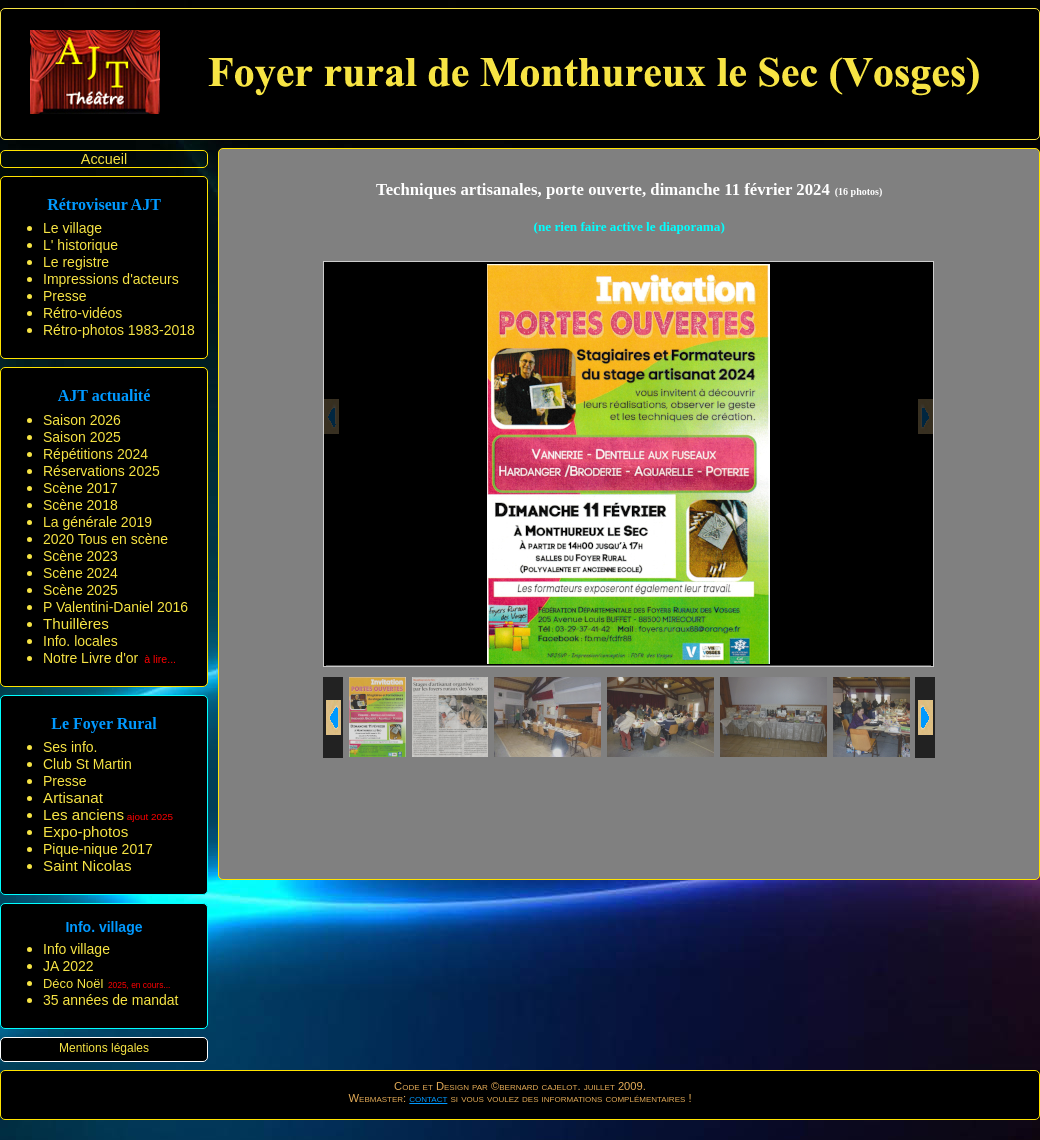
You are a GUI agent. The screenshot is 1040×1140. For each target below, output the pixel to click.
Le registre (76, 262)
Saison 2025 (82, 437)
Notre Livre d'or (90, 658)
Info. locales (80, 641)
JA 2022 (68, 966)
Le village (72, 228)
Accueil (104, 159)
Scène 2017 (80, 488)
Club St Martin (87, 764)
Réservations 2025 (101, 471)
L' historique (80, 245)
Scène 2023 (80, 556)
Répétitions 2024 (95, 454)
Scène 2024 (80, 573)
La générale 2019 (97, 522)
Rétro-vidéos (82, 313)
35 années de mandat (110, 1000)
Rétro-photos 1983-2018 (119, 330)
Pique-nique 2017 (98, 849)
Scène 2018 (80, 505)
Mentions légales (104, 1048)
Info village (76, 949)
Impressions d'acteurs (111, 279)
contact (428, 1098)
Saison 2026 (82, 420)
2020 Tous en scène (105, 539)
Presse (65, 296)
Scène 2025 (80, 590)
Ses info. (70, 747)
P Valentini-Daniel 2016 (115, 607)
